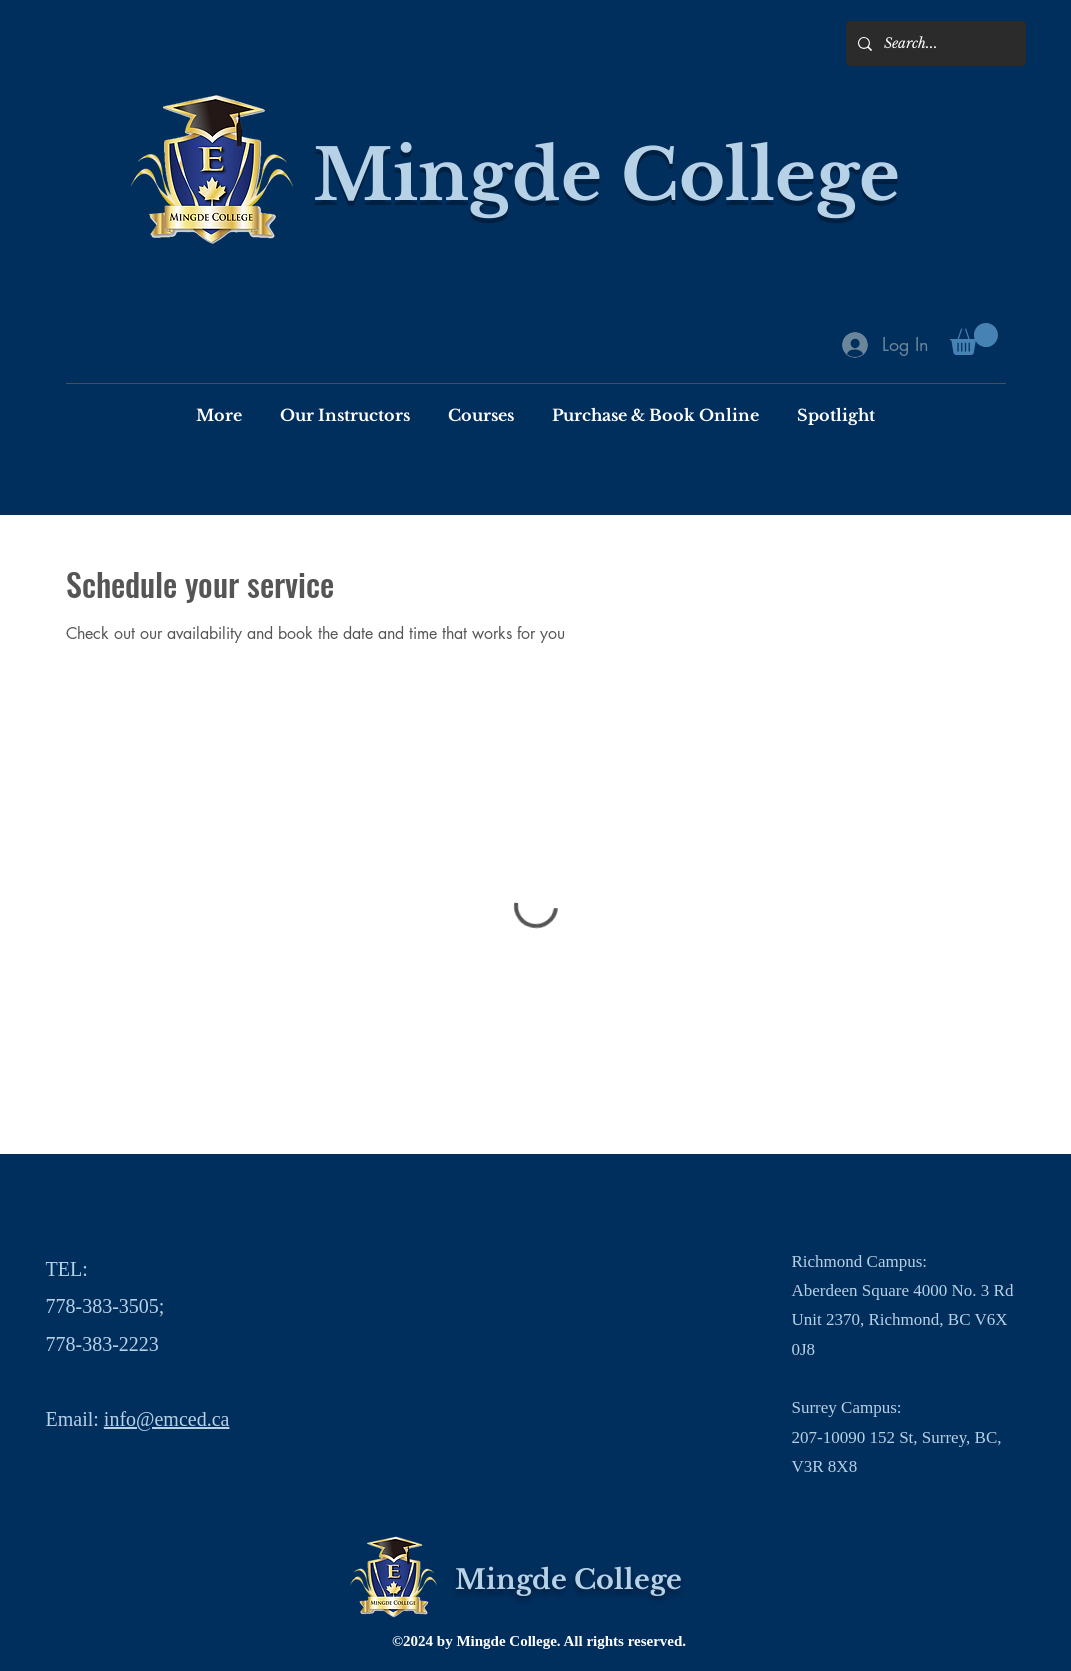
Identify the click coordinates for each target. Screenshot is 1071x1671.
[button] (974, 339)
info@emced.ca (167, 1419)
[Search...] (934, 43)
